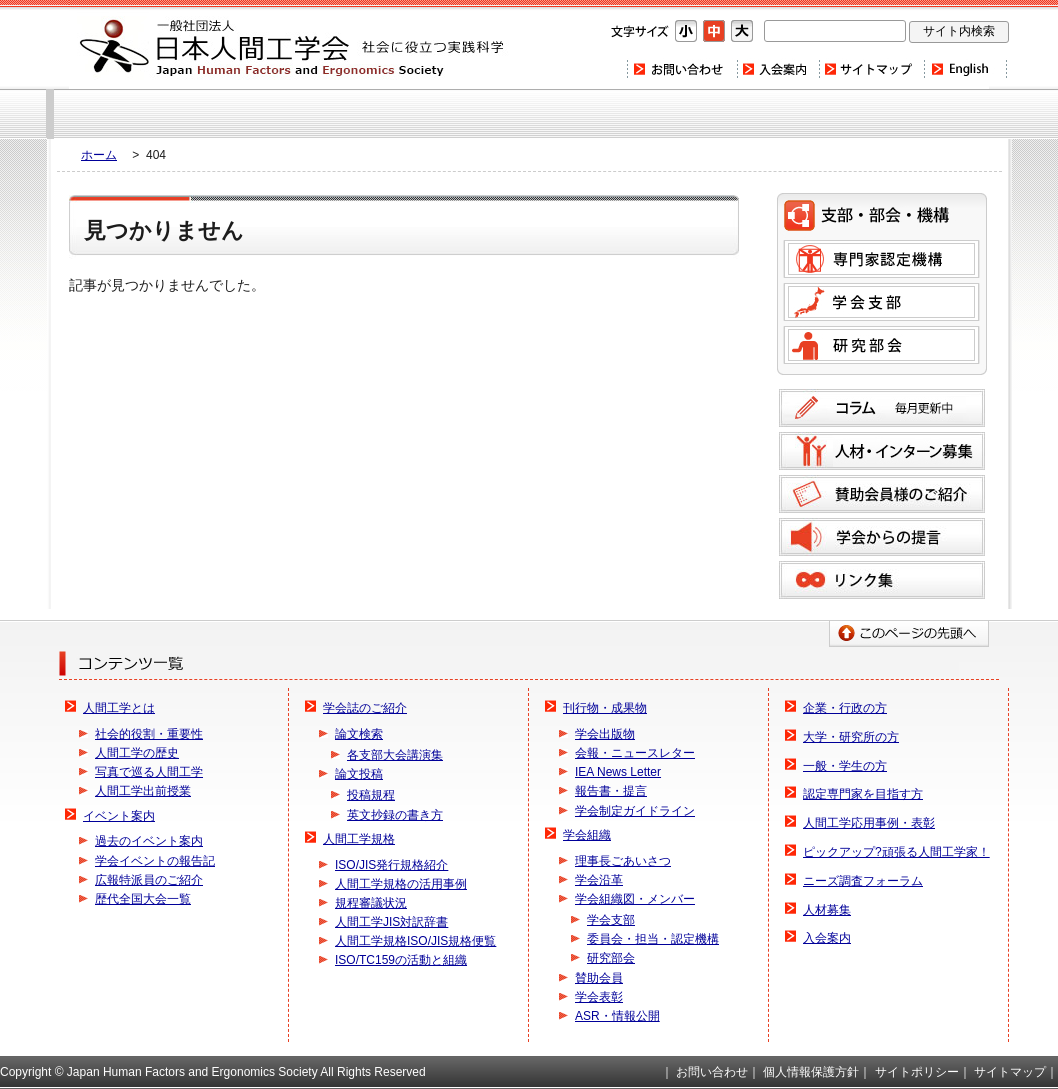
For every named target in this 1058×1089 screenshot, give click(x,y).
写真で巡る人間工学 (149, 772)
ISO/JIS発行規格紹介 (391, 865)
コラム (882, 408)
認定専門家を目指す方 (863, 794)
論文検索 (359, 734)
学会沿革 (599, 880)
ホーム (99, 155)
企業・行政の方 (845, 708)
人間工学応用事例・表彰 (869, 823)
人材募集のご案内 (882, 451)
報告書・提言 (611, 791)
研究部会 (881, 345)
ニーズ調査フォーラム (863, 881)
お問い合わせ (681, 69)
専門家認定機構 (881, 259)
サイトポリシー (917, 1072)
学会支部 (881, 302)
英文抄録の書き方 (395, 815)
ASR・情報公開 (617, 1016)
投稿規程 (371, 795)
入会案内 (777, 69)
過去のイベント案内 (149, 841)
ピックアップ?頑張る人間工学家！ (896, 852)
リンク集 (882, 580)
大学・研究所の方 (851, 737)
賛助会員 (599, 978)
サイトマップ (871, 69)
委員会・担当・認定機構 (653, 939)
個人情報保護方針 (811, 1072)
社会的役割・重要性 (149, 734)
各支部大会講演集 (395, 755)
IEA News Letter (618, 772)
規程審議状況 (371, 903)
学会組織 (587, 835)
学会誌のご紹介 (365, 708)
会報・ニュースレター (635, 753)
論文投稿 (359, 774)
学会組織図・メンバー (635, 899)
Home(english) (965, 69)
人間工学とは (119, 708)
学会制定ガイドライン (635, 811)
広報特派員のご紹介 (149, 880)
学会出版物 (605, 734)
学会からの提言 (882, 537)
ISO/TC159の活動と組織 (401, 960)
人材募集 (827, 910)
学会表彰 (599, 997)
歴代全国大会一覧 (143, 899)
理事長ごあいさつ (623, 861)
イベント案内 (119, 816)
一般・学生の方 (845, 766)
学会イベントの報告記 (155, 861)
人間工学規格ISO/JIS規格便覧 (415, 941)
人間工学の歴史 (137, 753)
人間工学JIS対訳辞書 (391, 922)
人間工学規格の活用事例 (401, 884)
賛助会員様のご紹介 (882, 494)
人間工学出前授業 (143, 791)
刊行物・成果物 (605, 708)
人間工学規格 (359, 839)
